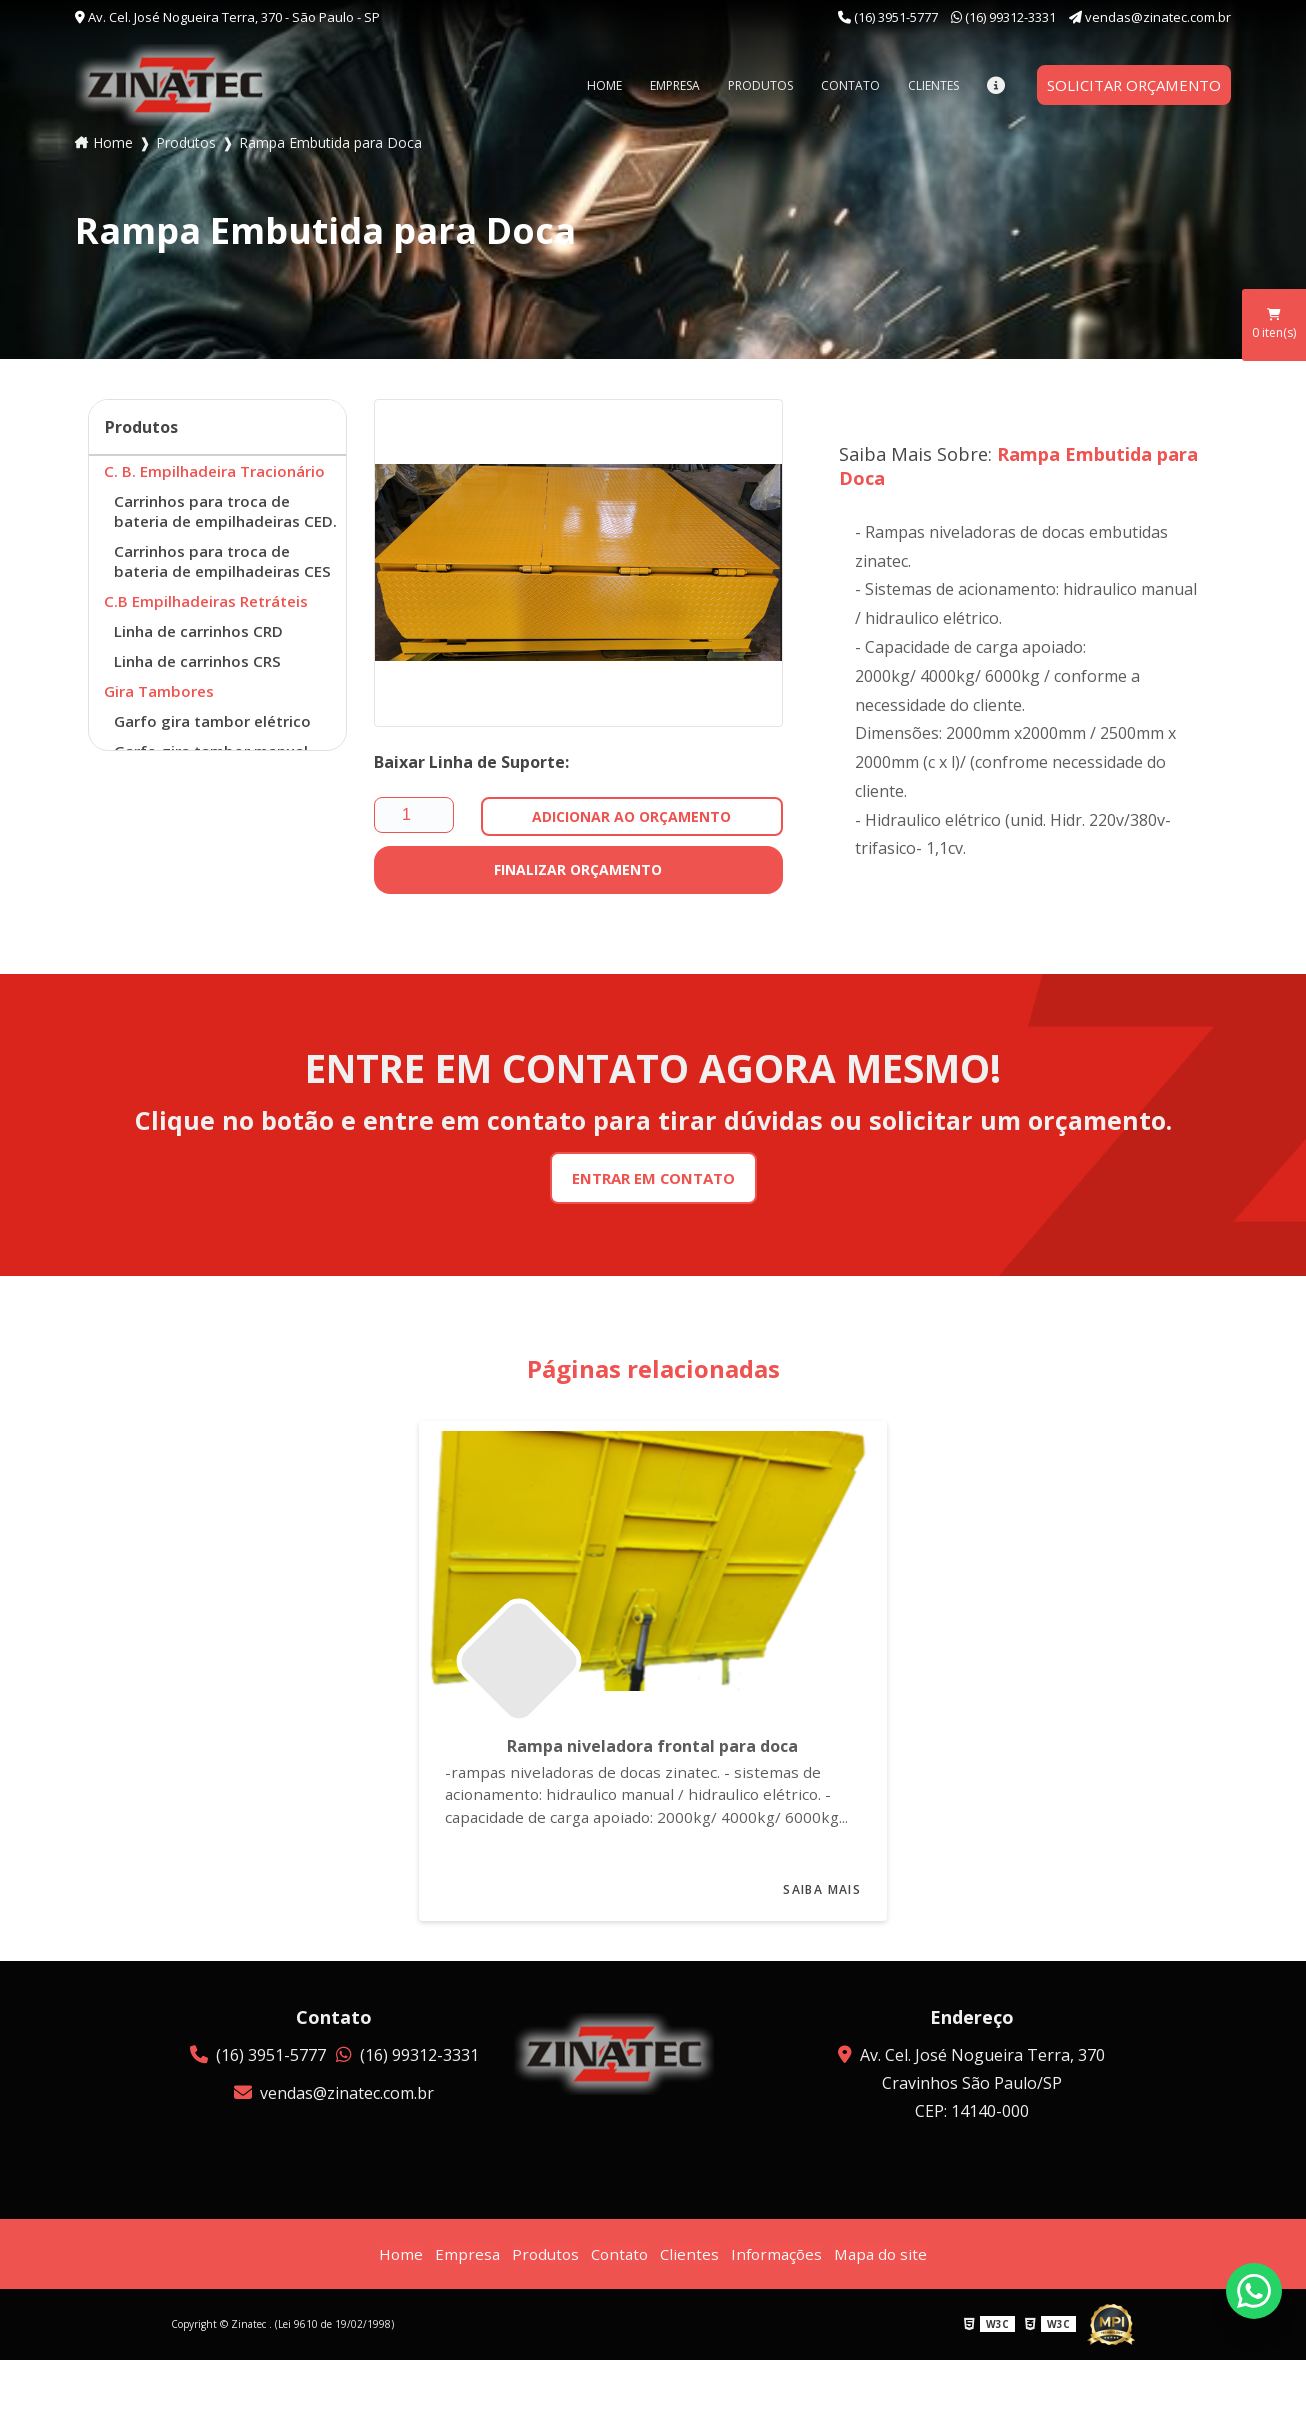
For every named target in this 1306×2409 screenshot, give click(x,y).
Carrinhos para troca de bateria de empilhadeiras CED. (211, 526)
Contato (837, 85)
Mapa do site (887, 2303)
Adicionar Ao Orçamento (631, 816)
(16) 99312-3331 (1005, 17)
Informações (779, 2303)
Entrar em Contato (653, 1179)
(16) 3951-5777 (889, 17)
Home (591, 85)
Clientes (920, 85)
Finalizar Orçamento (578, 869)
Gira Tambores (161, 730)
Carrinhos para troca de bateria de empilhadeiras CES (226, 591)
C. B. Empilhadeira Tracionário (218, 472)
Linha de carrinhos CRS (201, 698)
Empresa (662, 85)
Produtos (747, 85)
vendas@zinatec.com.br (1150, 17)
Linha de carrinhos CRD (202, 666)
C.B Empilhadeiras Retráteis (210, 634)
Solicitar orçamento (1127, 85)
